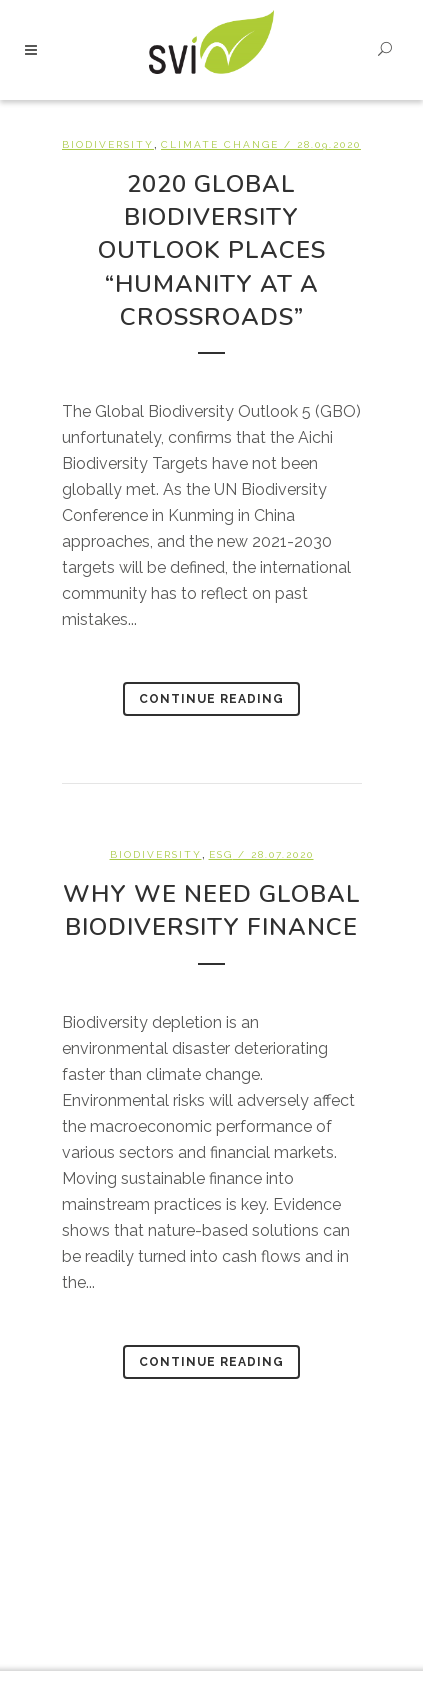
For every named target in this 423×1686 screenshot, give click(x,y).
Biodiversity (108, 144)
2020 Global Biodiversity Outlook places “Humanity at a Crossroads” (212, 250)
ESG (221, 854)
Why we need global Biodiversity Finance (212, 910)
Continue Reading (211, 699)
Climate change (220, 144)
